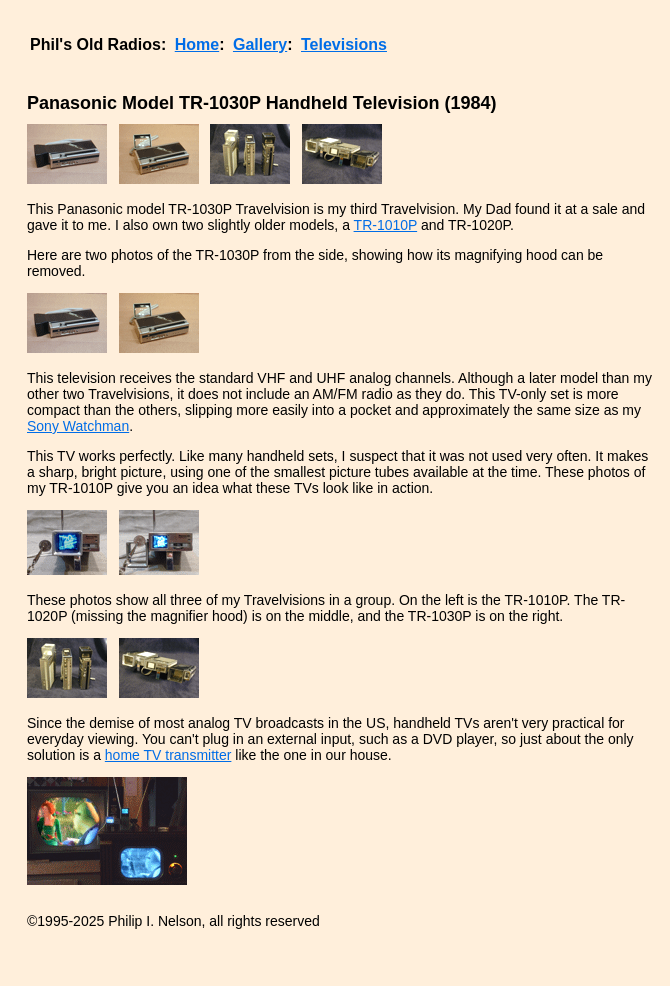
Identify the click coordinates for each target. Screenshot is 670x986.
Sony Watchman (78, 426)
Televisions (344, 44)
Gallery (260, 44)
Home (197, 44)
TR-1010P (386, 225)
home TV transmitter (168, 755)
